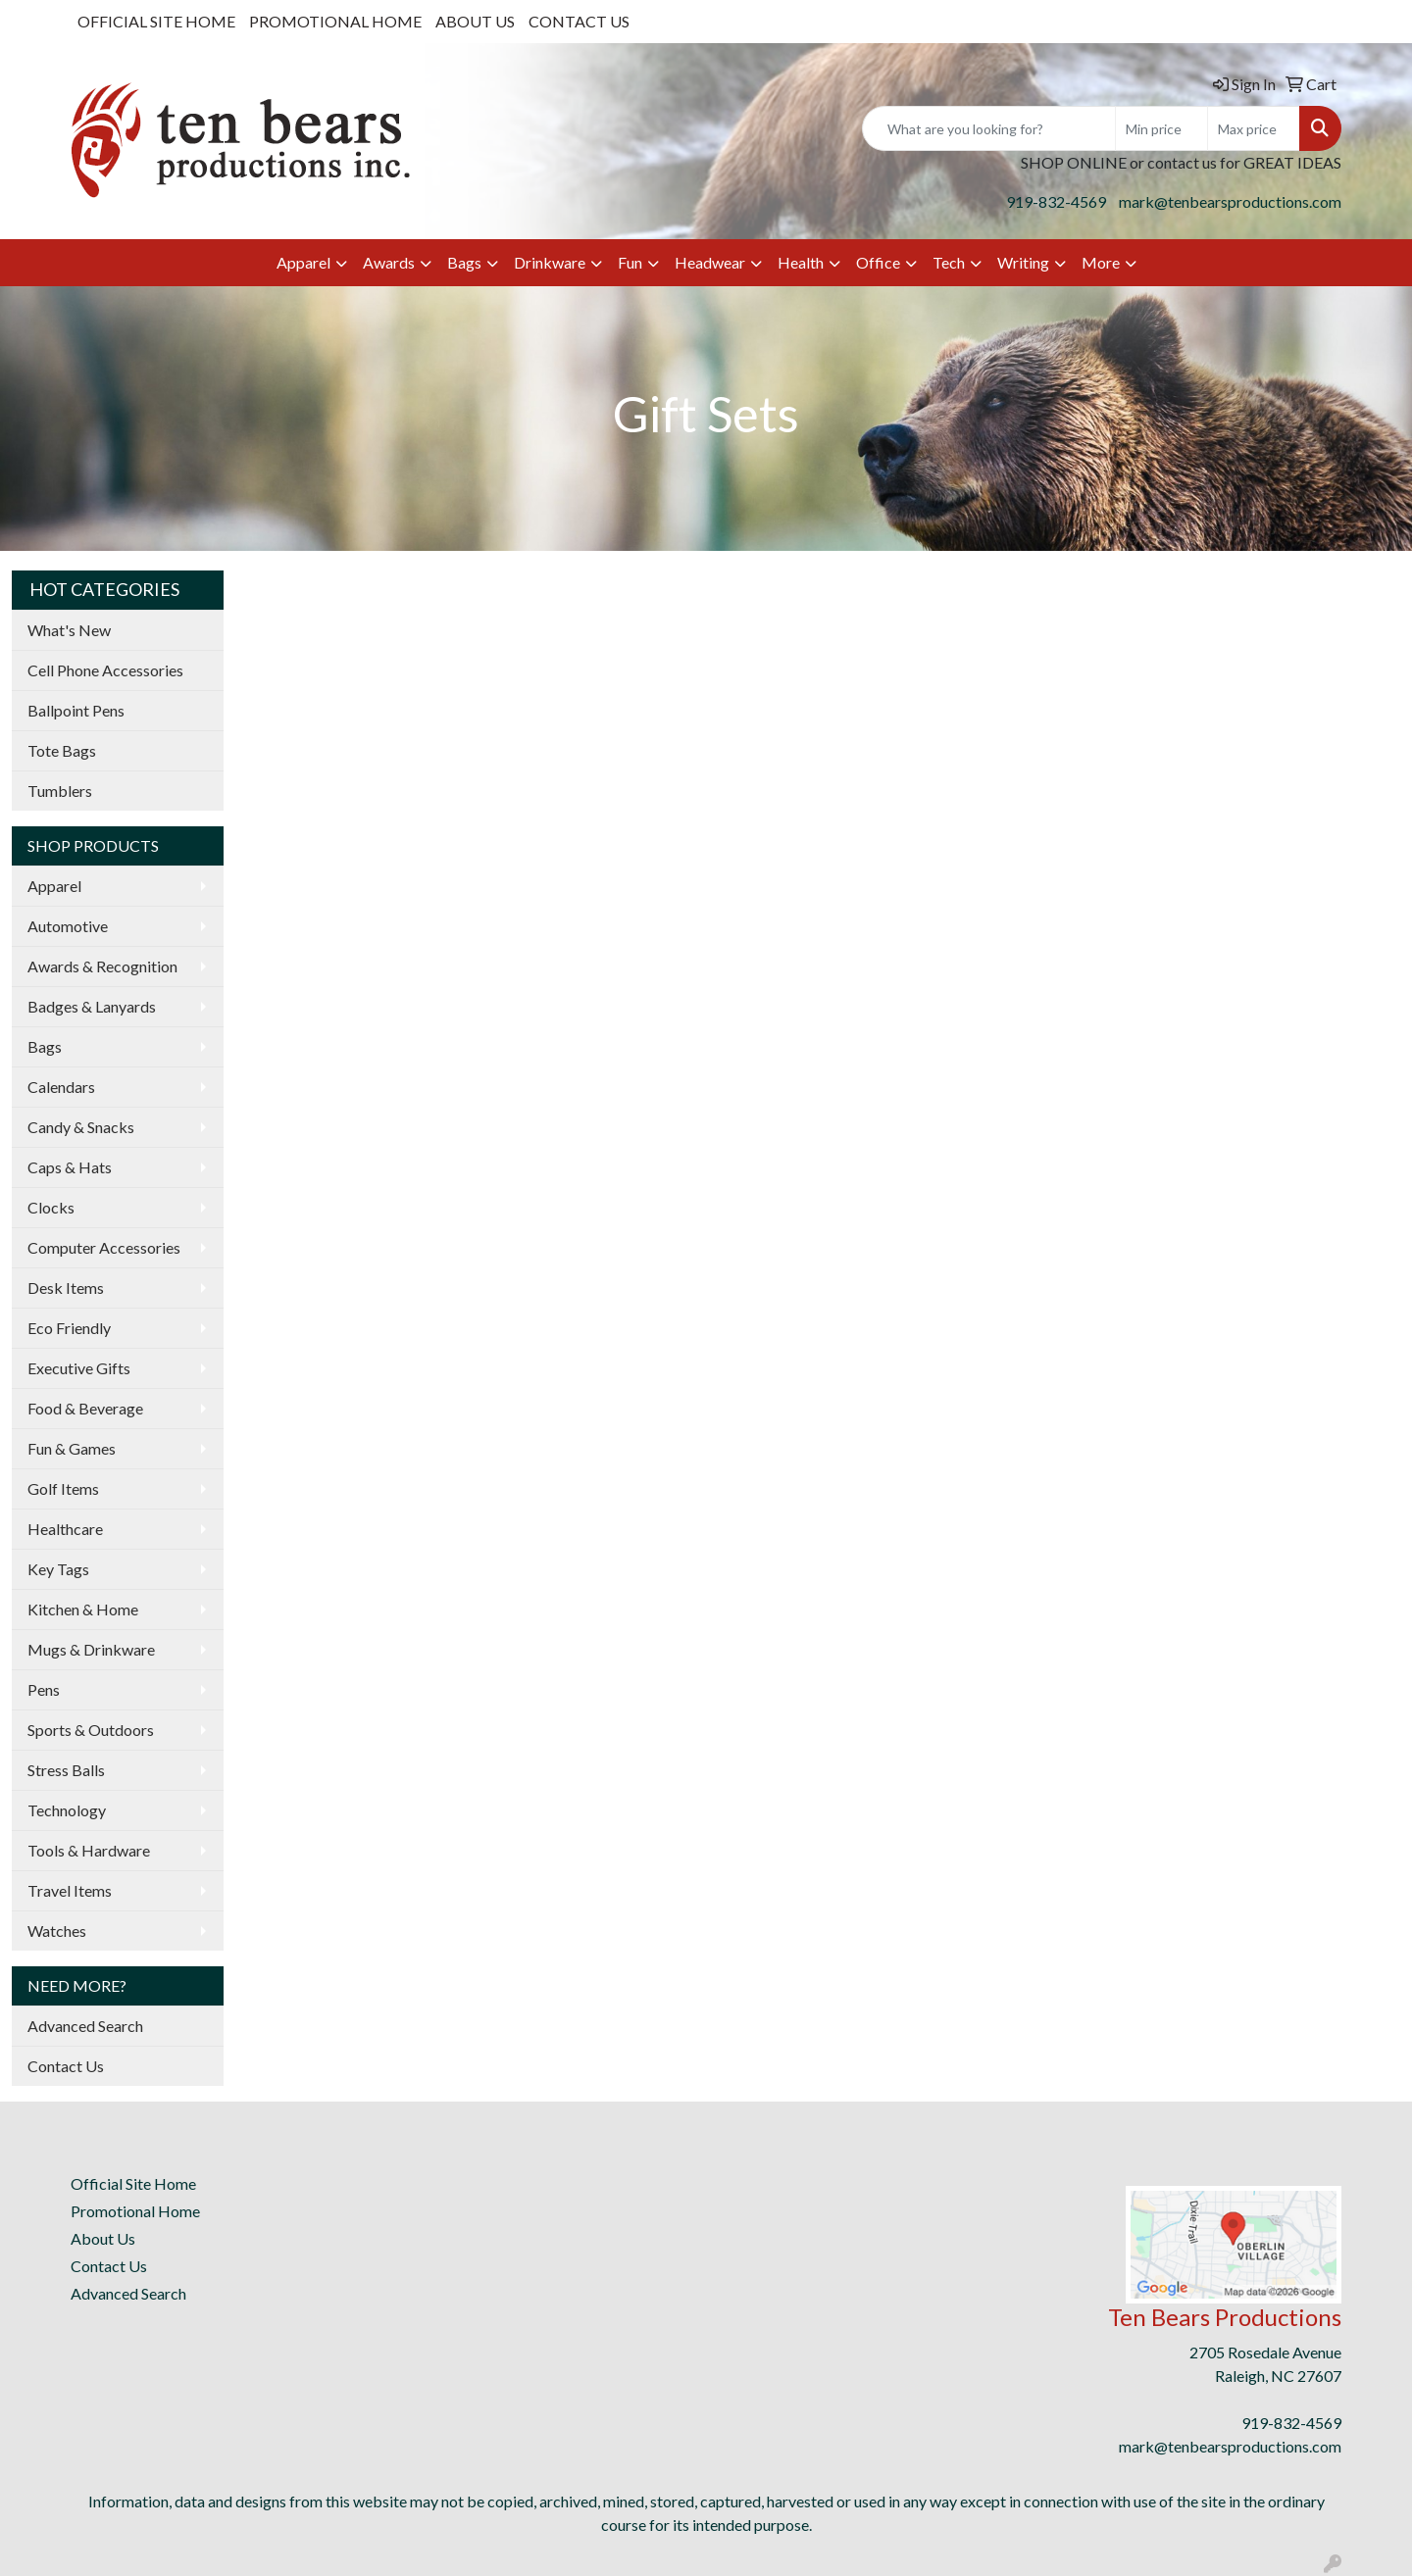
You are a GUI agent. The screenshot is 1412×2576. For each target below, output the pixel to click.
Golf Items (63, 1488)
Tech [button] (949, 262)
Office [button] (878, 262)
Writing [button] (1023, 262)
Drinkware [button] (549, 262)
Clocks (51, 1207)
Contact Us (65, 2065)
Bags (44, 1046)
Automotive (67, 925)
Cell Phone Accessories (105, 670)
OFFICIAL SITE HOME (156, 21)
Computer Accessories (103, 1247)
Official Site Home (133, 2183)
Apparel (54, 885)
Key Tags (58, 1569)
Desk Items (65, 1287)
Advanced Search (85, 2025)
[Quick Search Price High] (1253, 128)
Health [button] (801, 262)
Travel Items (69, 1890)
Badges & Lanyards (91, 1006)
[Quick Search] (989, 128)
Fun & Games (71, 1448)
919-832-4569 (1056, 201)
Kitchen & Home (82, 1609)
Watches (56, 1930)
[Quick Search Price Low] (1161, 128)
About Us (103, 2238)
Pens (43, 1689)
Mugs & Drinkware (91, 1649)
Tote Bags (61, 750)
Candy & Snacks (80, 1126)
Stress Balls (66, 1769)
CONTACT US (579, 21)
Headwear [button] (710, 262)
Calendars (61, 1086)
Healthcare (65, 1528)
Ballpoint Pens (76, 710)
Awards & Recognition (102, 966)
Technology (66, 1810)
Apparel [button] (303, 262)
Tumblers (59, 790)
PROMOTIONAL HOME (335, 21)
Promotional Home (135, 2211)
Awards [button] (389, 262)
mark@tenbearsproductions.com (1230, 201)
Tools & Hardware (88, 1850)
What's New (69, 629)
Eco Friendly (69, 1327)
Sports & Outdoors (90, 1729)
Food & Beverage (85, 1408)
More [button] (1101, 262)
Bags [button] (464, 262)
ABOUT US (475, 21)
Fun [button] (630, 262)
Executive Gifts (78, 1368)
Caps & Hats (69, 1167)
